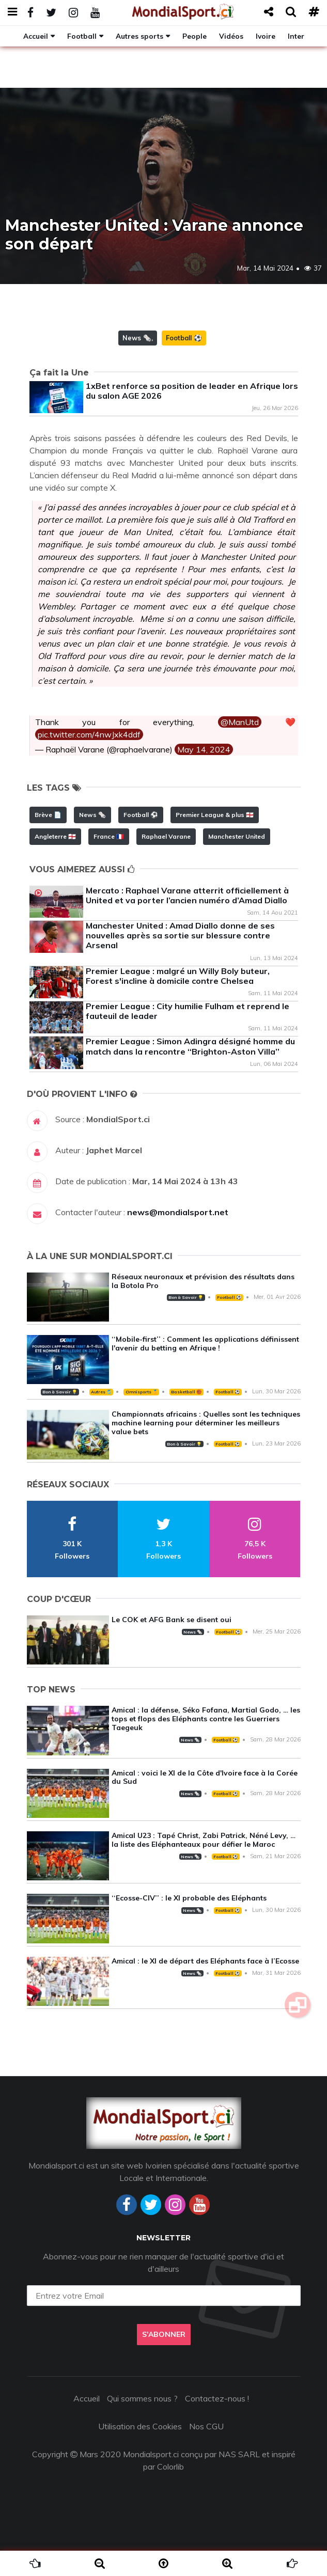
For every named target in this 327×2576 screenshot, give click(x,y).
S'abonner (163, 2334)
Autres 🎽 (101, 1391)
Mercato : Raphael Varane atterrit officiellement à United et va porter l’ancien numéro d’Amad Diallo (187, 895)
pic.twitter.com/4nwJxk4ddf (89, 734)
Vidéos (231, 36)
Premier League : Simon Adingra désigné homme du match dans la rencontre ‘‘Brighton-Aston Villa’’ (190, 1046)
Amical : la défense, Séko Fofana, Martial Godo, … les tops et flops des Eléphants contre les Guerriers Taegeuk (206, 1718)
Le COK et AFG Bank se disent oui (171, 1619)
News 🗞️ (136, 338)
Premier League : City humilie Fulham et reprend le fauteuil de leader (187, 1011)
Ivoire (265, 36)
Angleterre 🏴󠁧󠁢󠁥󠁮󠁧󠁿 (55, 836)
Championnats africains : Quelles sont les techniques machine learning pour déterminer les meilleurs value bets (206, 1422)
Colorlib (170, 2466)
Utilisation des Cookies (140, 2426)
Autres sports (139, 36)
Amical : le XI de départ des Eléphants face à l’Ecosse (205, 1961)
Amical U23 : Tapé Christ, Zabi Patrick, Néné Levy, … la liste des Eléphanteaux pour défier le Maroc (203, 1840)
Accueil (35, 36)
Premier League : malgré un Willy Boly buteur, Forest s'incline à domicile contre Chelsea (178, 976)
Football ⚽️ (184, 338)
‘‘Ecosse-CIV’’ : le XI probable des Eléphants (189, 1898)
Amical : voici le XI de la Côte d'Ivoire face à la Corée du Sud (205, 1777)
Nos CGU (206, 2426)
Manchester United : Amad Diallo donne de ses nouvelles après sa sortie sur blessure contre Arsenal (180, 935)
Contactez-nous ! (217, 2398)
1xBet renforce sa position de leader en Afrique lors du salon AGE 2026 (192, 391)
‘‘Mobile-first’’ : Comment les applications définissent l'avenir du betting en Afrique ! (205, 1343)
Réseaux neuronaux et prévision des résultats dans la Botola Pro (203, 1281)
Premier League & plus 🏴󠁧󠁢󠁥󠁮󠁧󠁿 (215, 815)
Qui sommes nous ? (142, 2398)
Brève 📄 (48, 815)
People (194, 36)
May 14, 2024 (203, 749)
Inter (296, 36)
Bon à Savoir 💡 (185, 1297)
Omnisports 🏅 (142, 1391)
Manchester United (236, 836)
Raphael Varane (166, 836)
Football (82, 36)
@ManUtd (240, 722)
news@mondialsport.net (177, 1212)
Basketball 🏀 (186, 1391)
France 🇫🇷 (109, 836)
